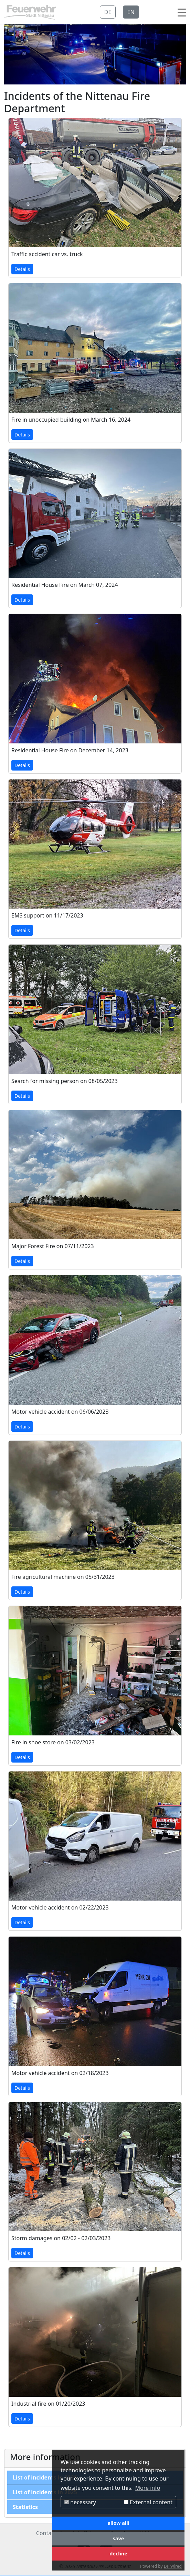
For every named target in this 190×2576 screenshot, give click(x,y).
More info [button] (147, 2488)
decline (118, 2553)
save (118, 2538)
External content (148, 2502)
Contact (46, 2533)
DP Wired (173, 2566)
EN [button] (132, 12)
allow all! (118, 2523)
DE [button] (109, 12)
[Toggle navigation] (182, 12)
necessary (80, 2502)
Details (22, 269)
